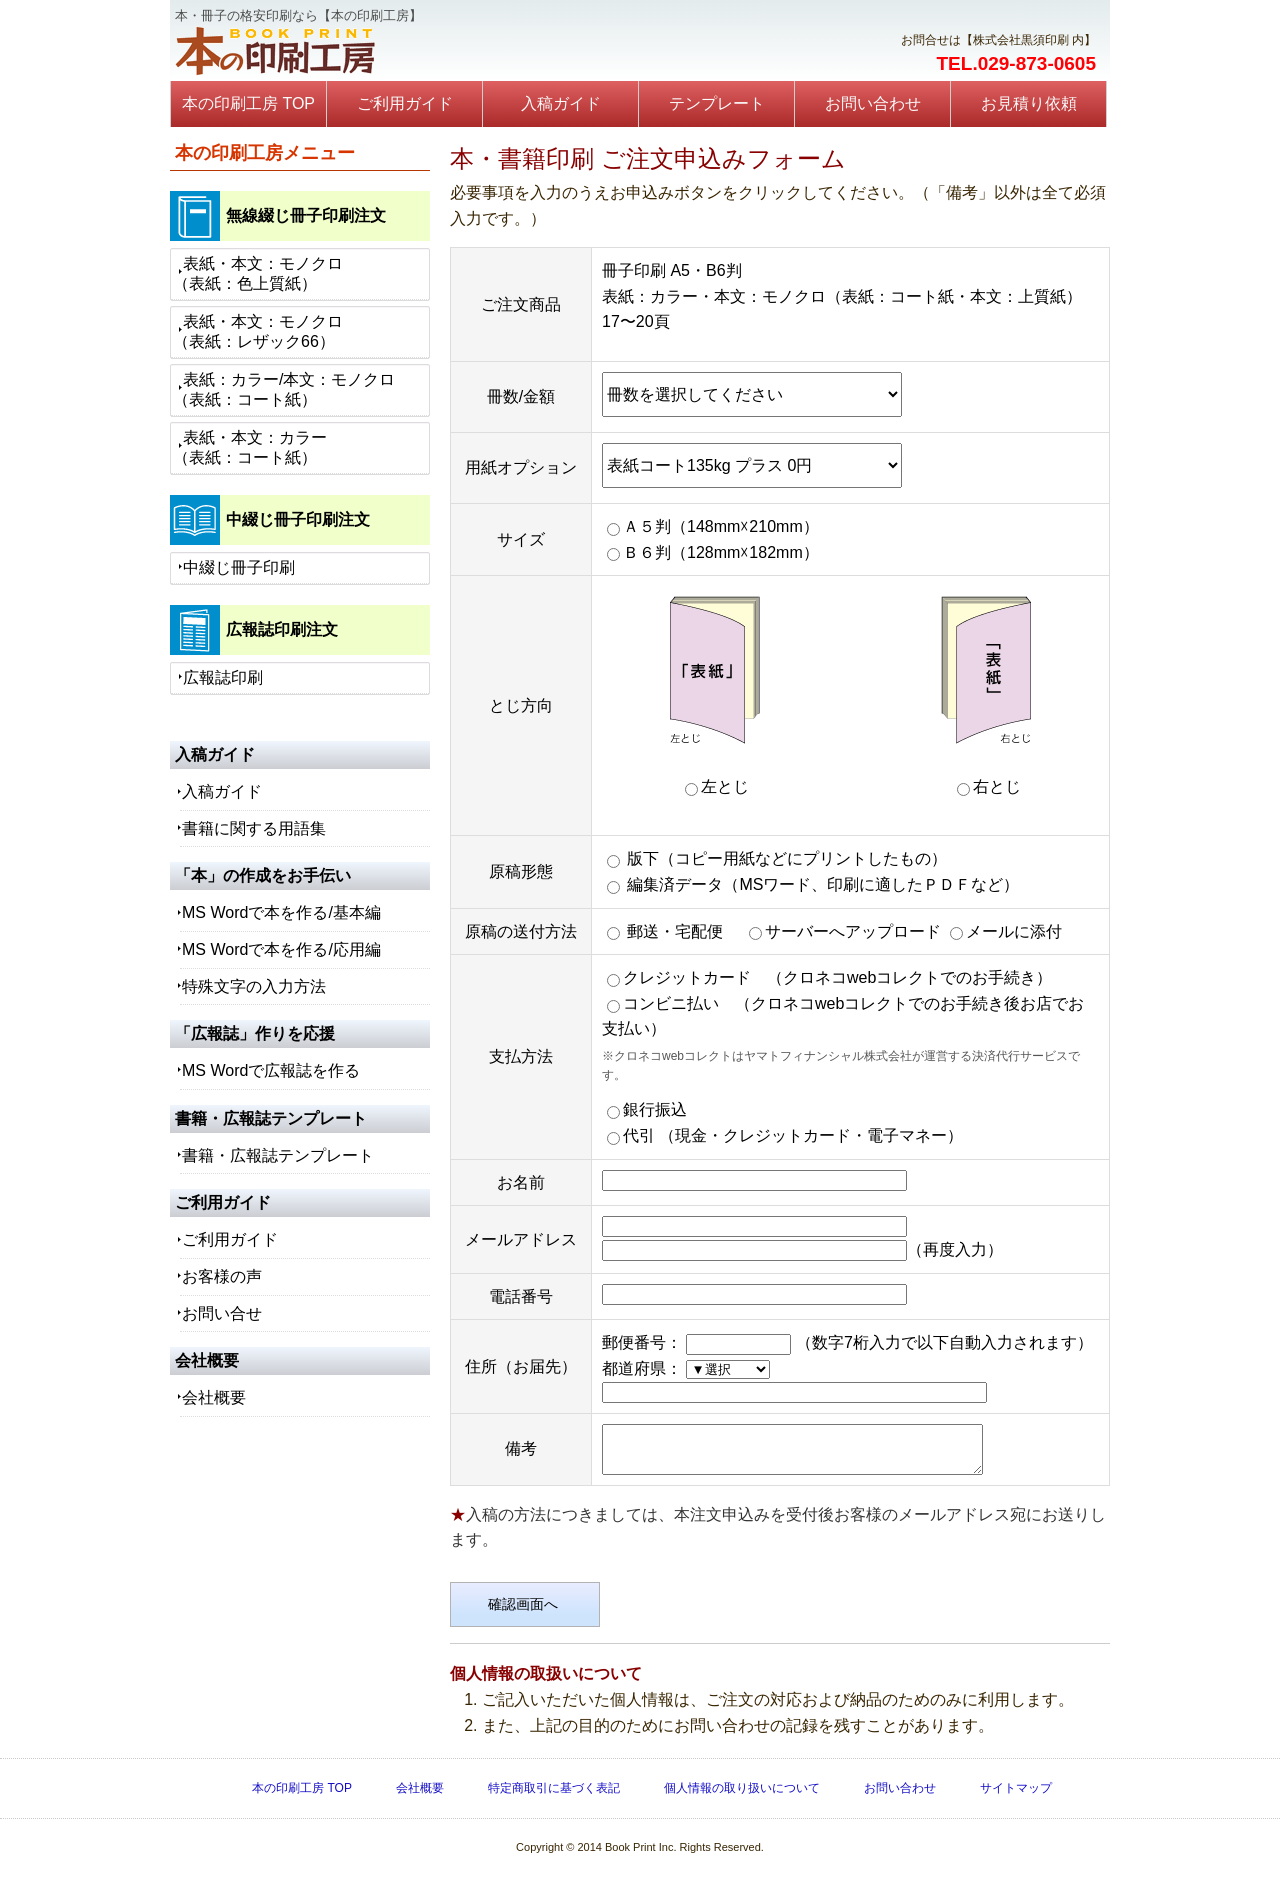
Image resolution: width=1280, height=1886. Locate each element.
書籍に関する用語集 (254, 828)
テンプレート (717, 103)
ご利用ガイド (405, 103)
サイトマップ (1016, 1797)
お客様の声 (222, 1276)
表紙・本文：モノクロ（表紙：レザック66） (258, 331)
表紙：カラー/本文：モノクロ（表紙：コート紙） (284, 389)
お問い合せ (222, 1313)
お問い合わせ (873, 103)
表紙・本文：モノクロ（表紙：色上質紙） (258, 273)
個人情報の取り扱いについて (742, 1797)
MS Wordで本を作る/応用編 (281, 949)
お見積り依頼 (1029, 103)
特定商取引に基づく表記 (554, 1797)
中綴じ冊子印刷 (239, 567)
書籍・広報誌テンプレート (278, 1155)
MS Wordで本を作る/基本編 (281, 912)
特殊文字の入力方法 (254, 986)
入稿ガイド (561, 103)
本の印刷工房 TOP (248, 103)
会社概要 (214, 1397)
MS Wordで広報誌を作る (271, 1070)
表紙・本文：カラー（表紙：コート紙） (250, 447)
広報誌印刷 (223, 677)
